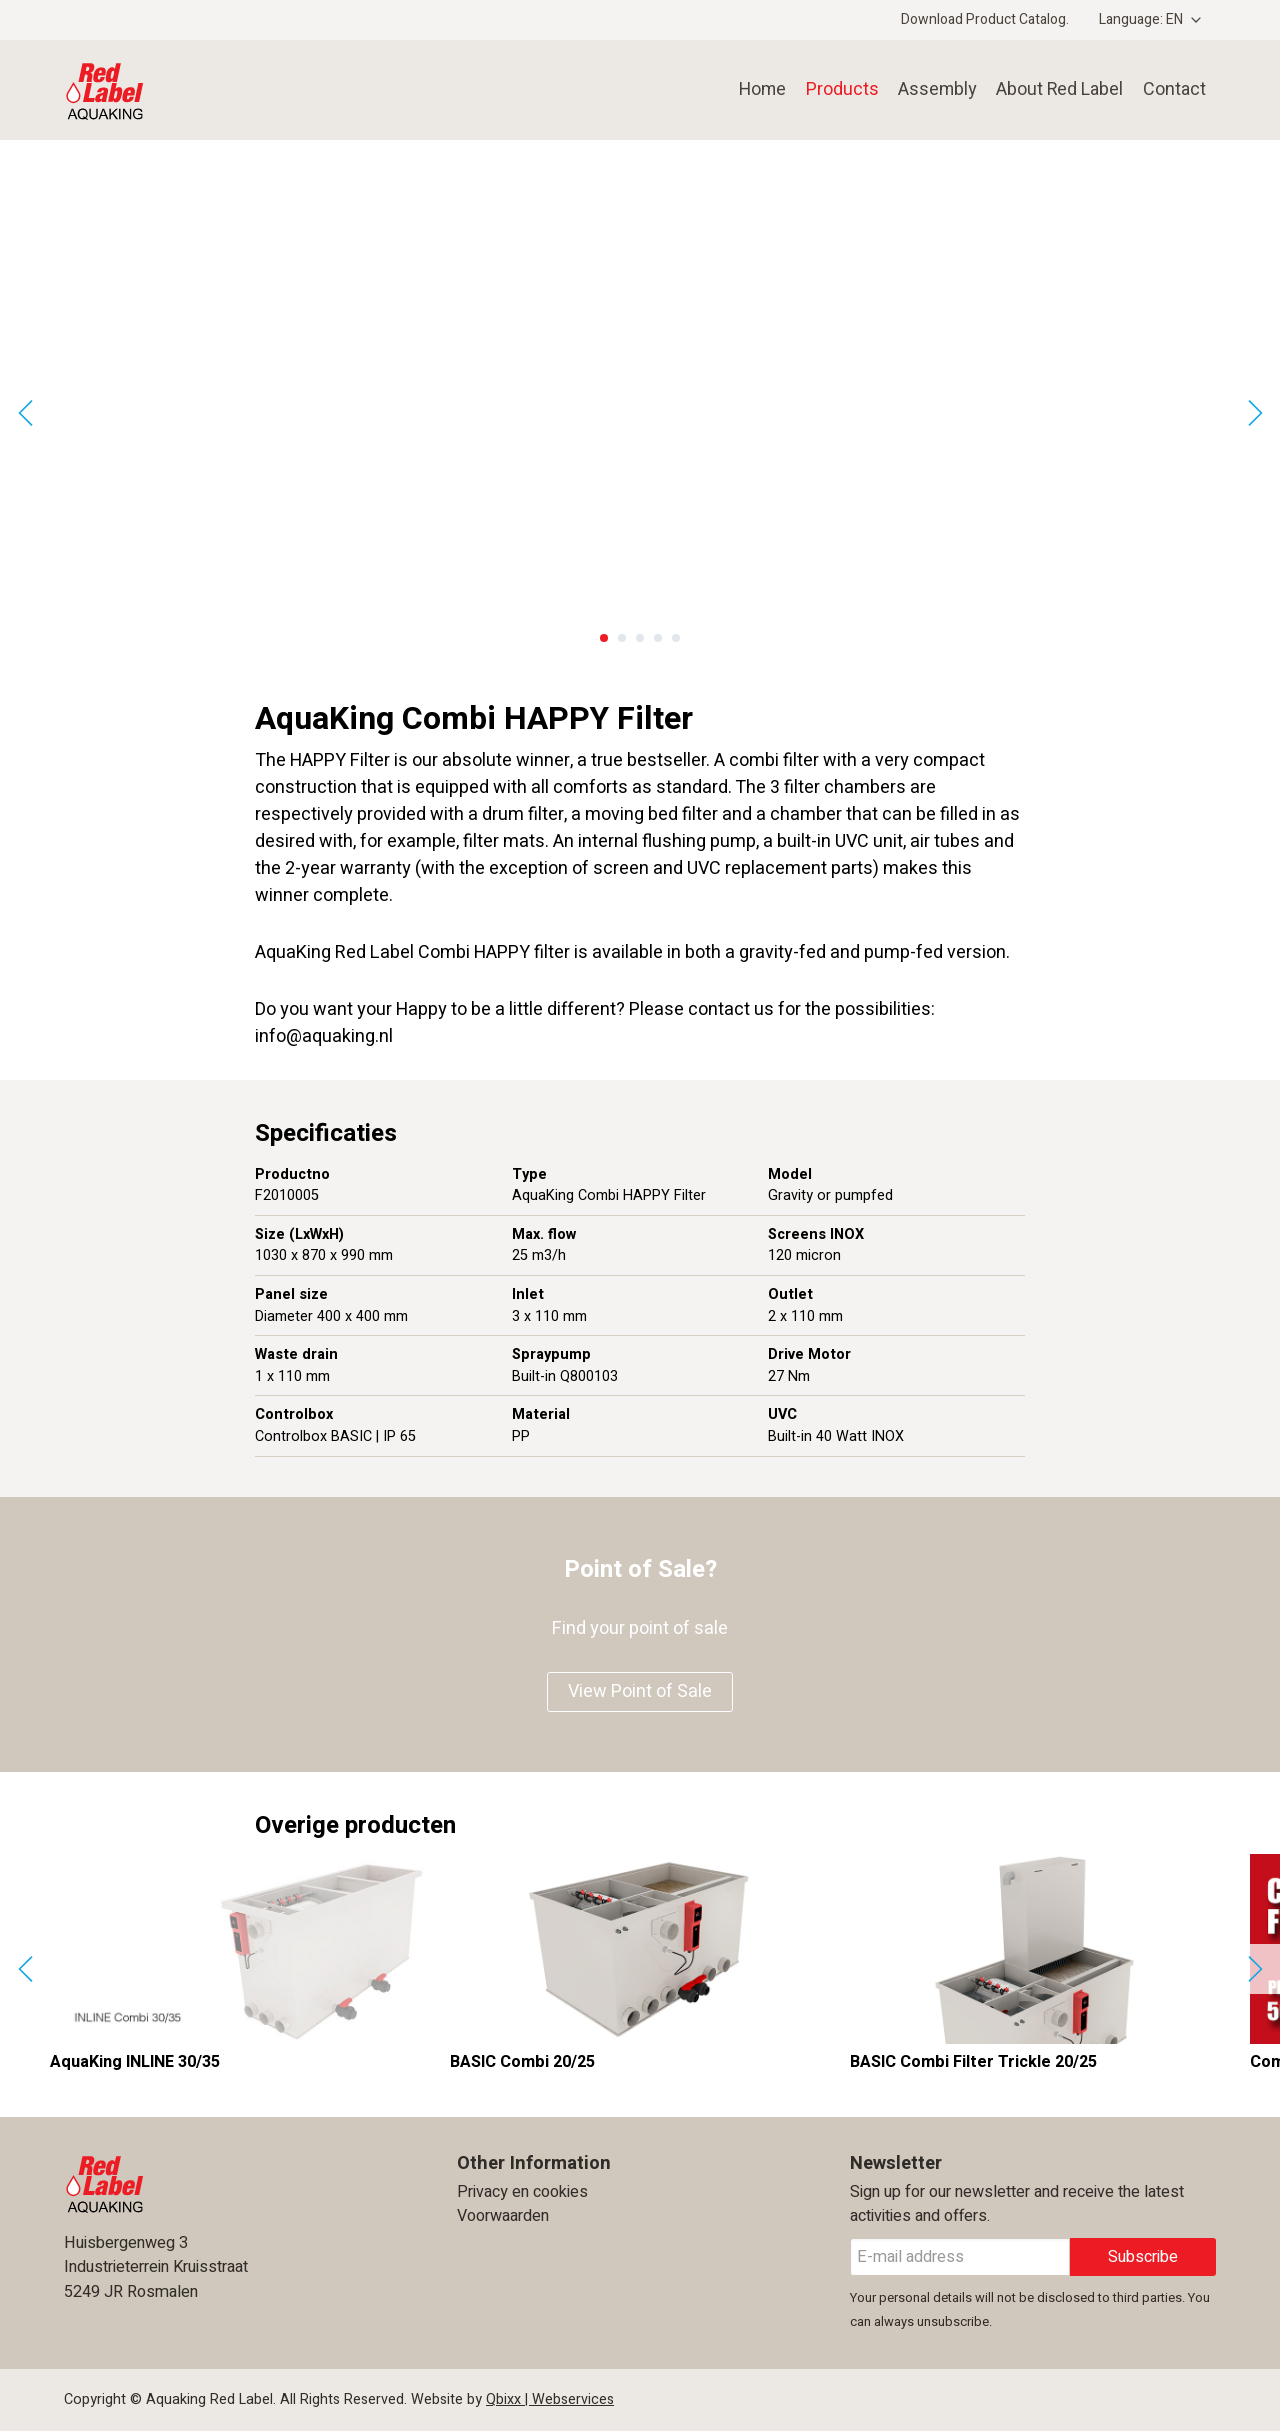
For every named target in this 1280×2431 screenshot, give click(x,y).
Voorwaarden (503, 2216)
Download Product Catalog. (985, 19)
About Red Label (1057, 89)
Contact (1174, 89)
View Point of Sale (640, 1691)
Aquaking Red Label (198, 90)
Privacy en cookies (522, 2192)
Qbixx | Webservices (550, 2399)
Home (755, 89)
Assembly (932, 89)
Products (835, 89)
